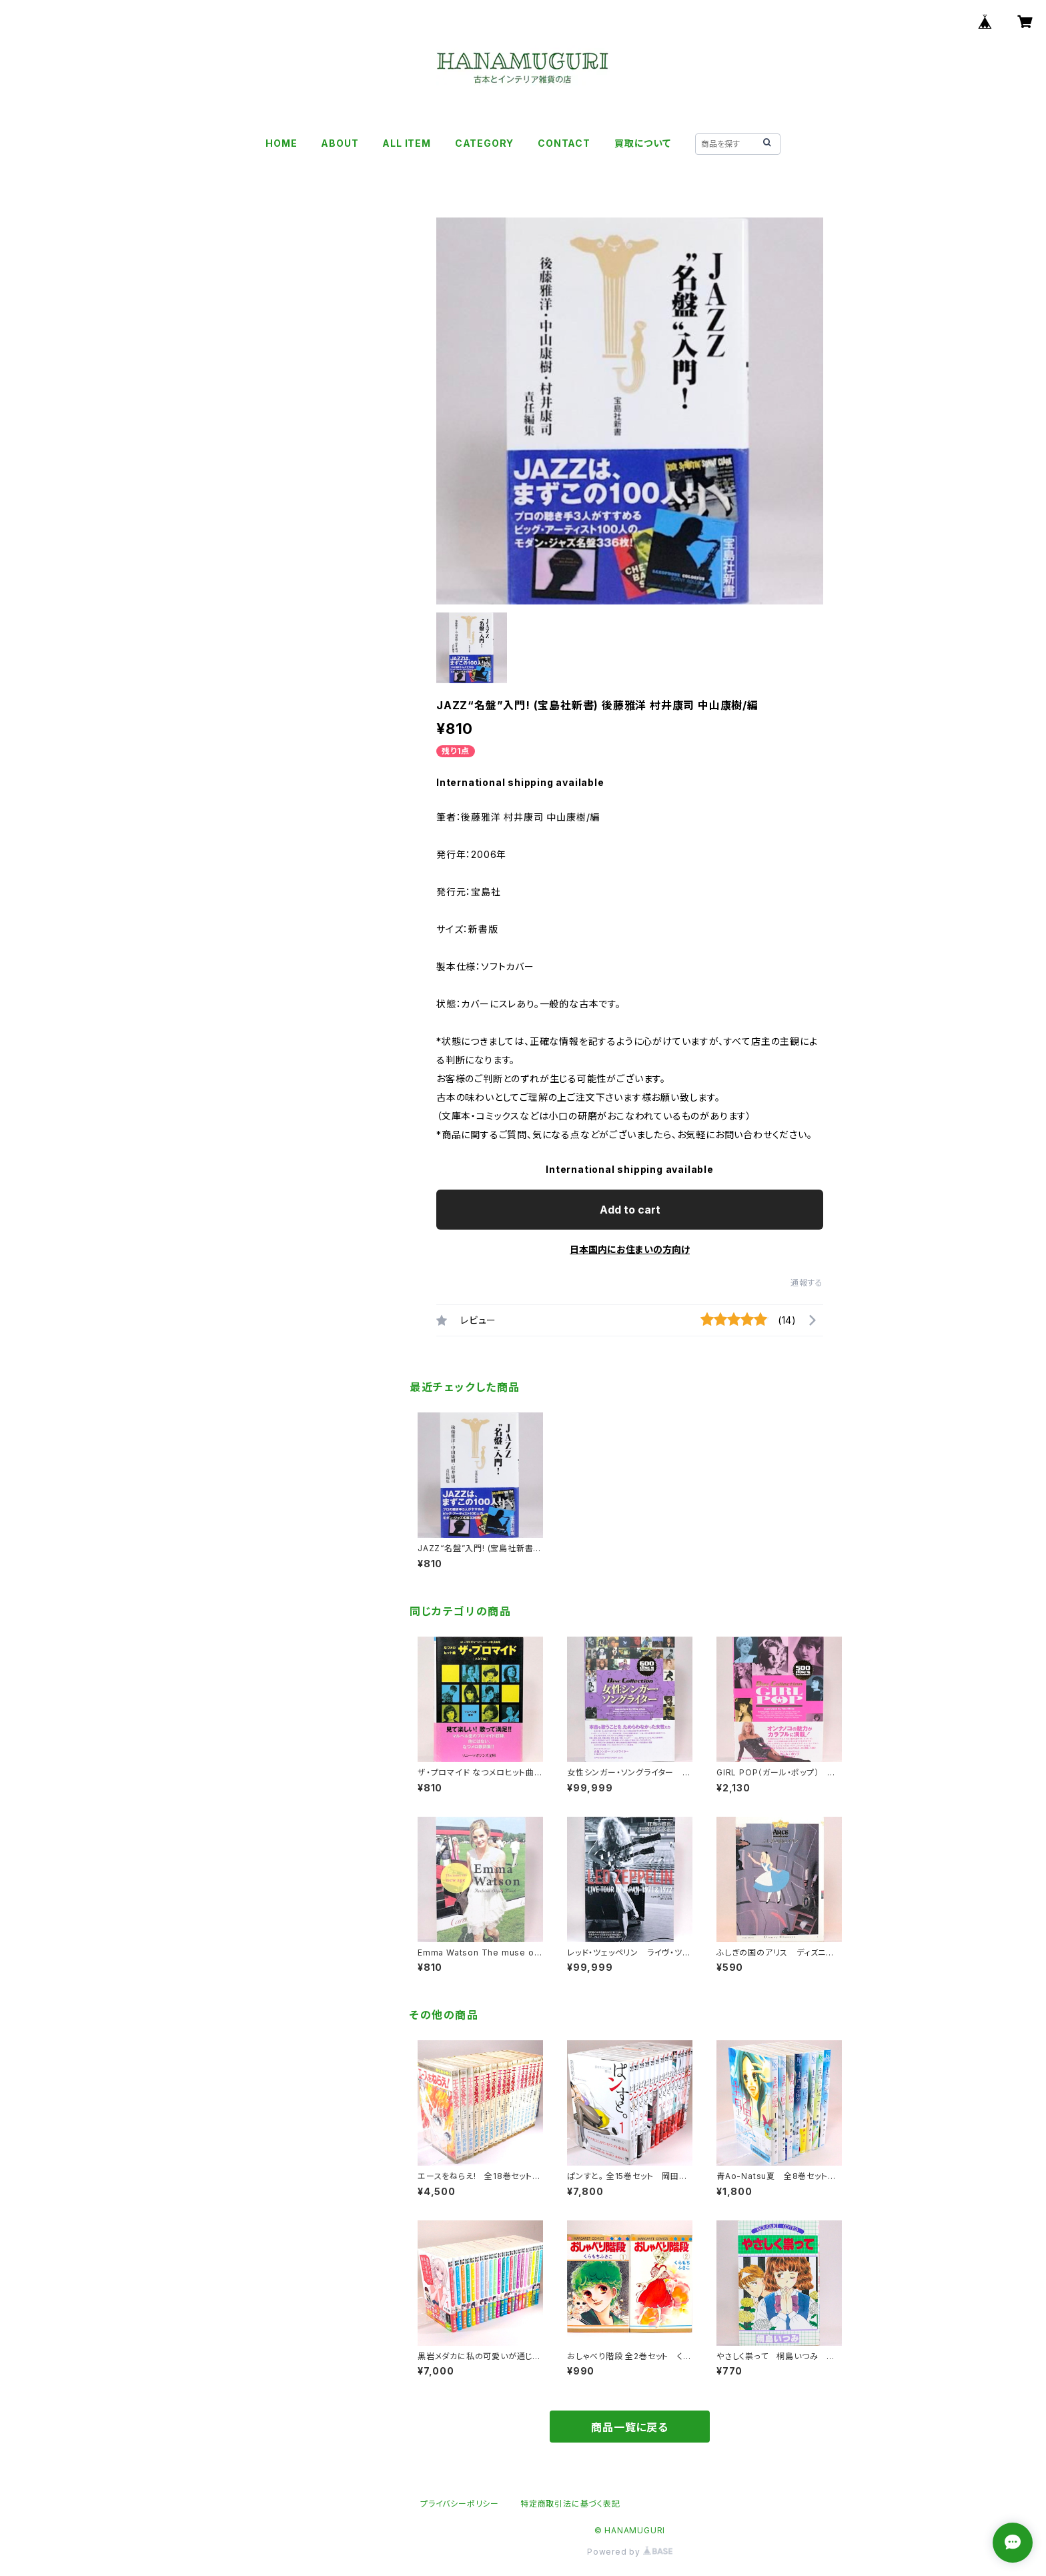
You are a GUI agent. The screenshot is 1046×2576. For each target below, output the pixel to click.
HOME (281, 143)
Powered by (629, 2552)
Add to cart (630, 1209)
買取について (642, 143)
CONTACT (564, 143)
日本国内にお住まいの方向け (630, 1249)
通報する (807, 1283)
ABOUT (339, 143)
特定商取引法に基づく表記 (570, 2504)
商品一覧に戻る (629, 2427)
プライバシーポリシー (459, 2504)
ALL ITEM (406, 143)
